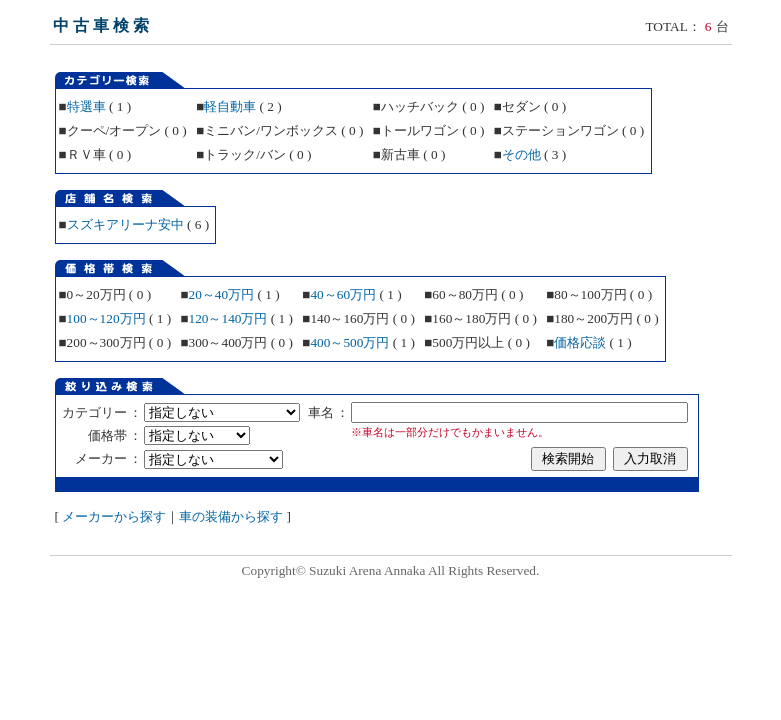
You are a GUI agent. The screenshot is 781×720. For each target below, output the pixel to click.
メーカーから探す (114, 516)
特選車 (86, 106)
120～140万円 (227, 318)
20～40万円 (221, 294)
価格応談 (580, 342)
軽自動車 (230, 106)
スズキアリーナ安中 (125, 224)
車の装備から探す (231, 516)
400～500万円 (349, 342)
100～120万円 (106, 318)
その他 (521, 154)
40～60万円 (343, 294)
